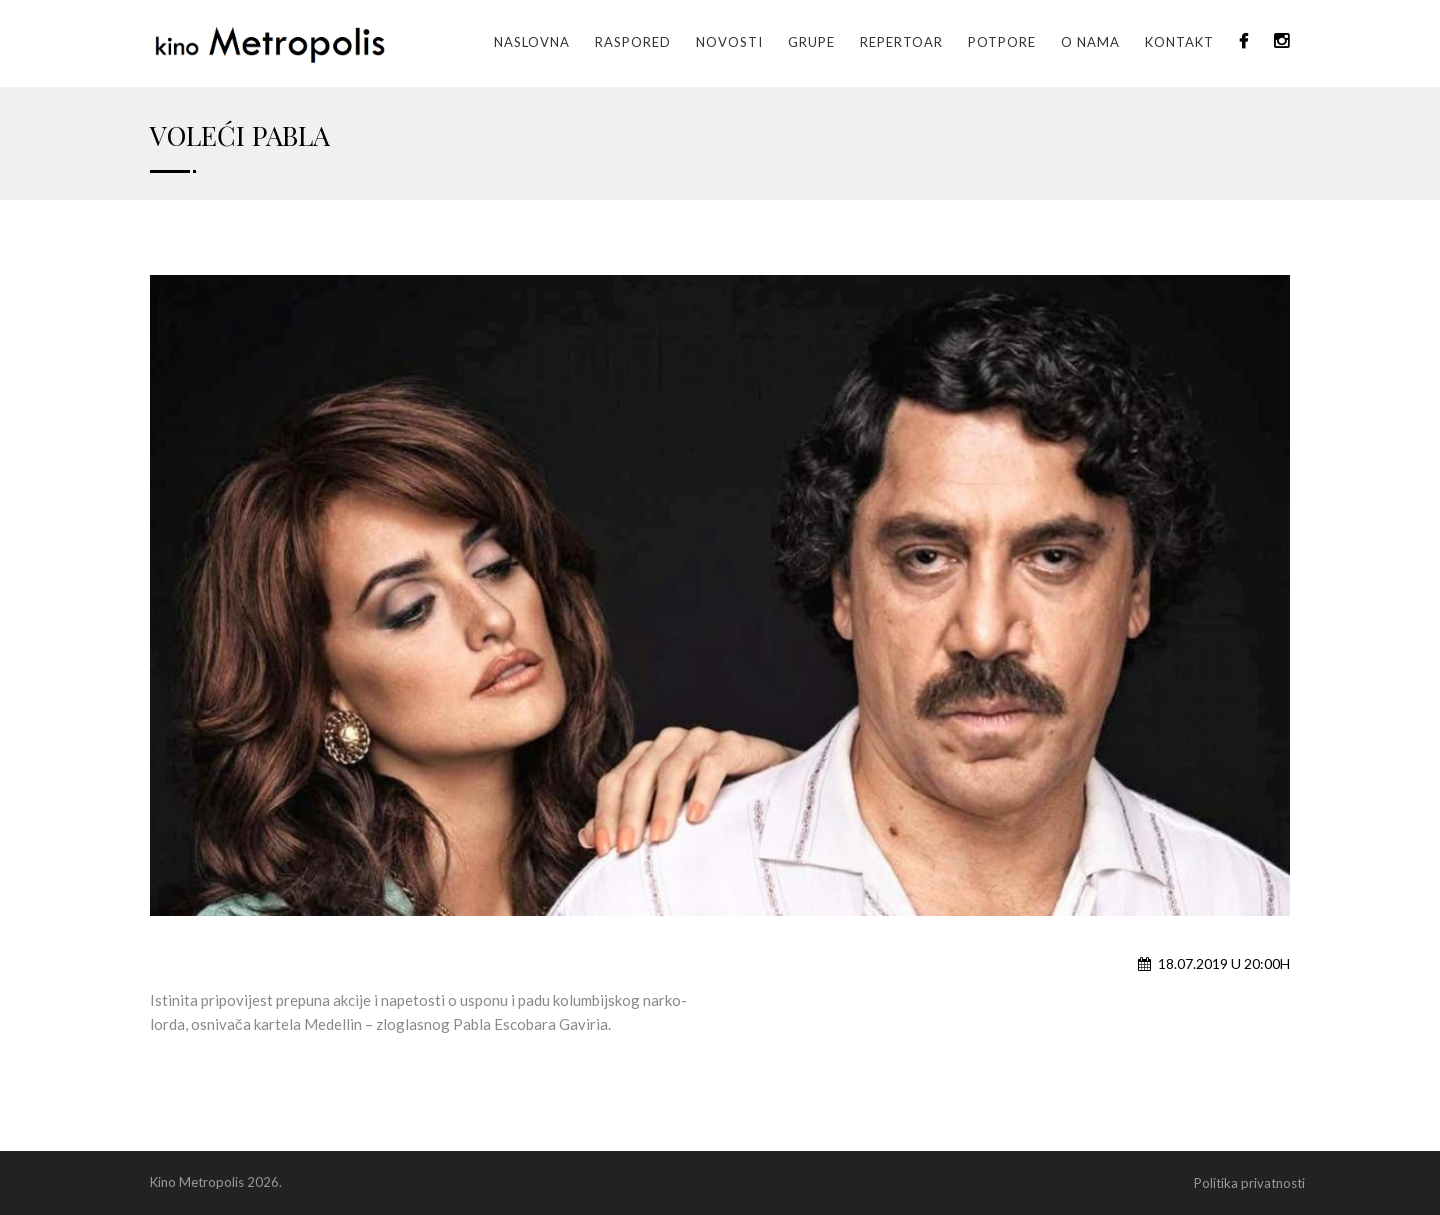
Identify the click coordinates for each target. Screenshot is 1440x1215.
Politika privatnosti (1249, 1183)
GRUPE (811, 42)
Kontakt (1179, 42)
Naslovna (532, 42)
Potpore (1002, 42)
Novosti (729, 42)
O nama (1090, 42)
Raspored (633, 42)
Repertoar (901, 42)
